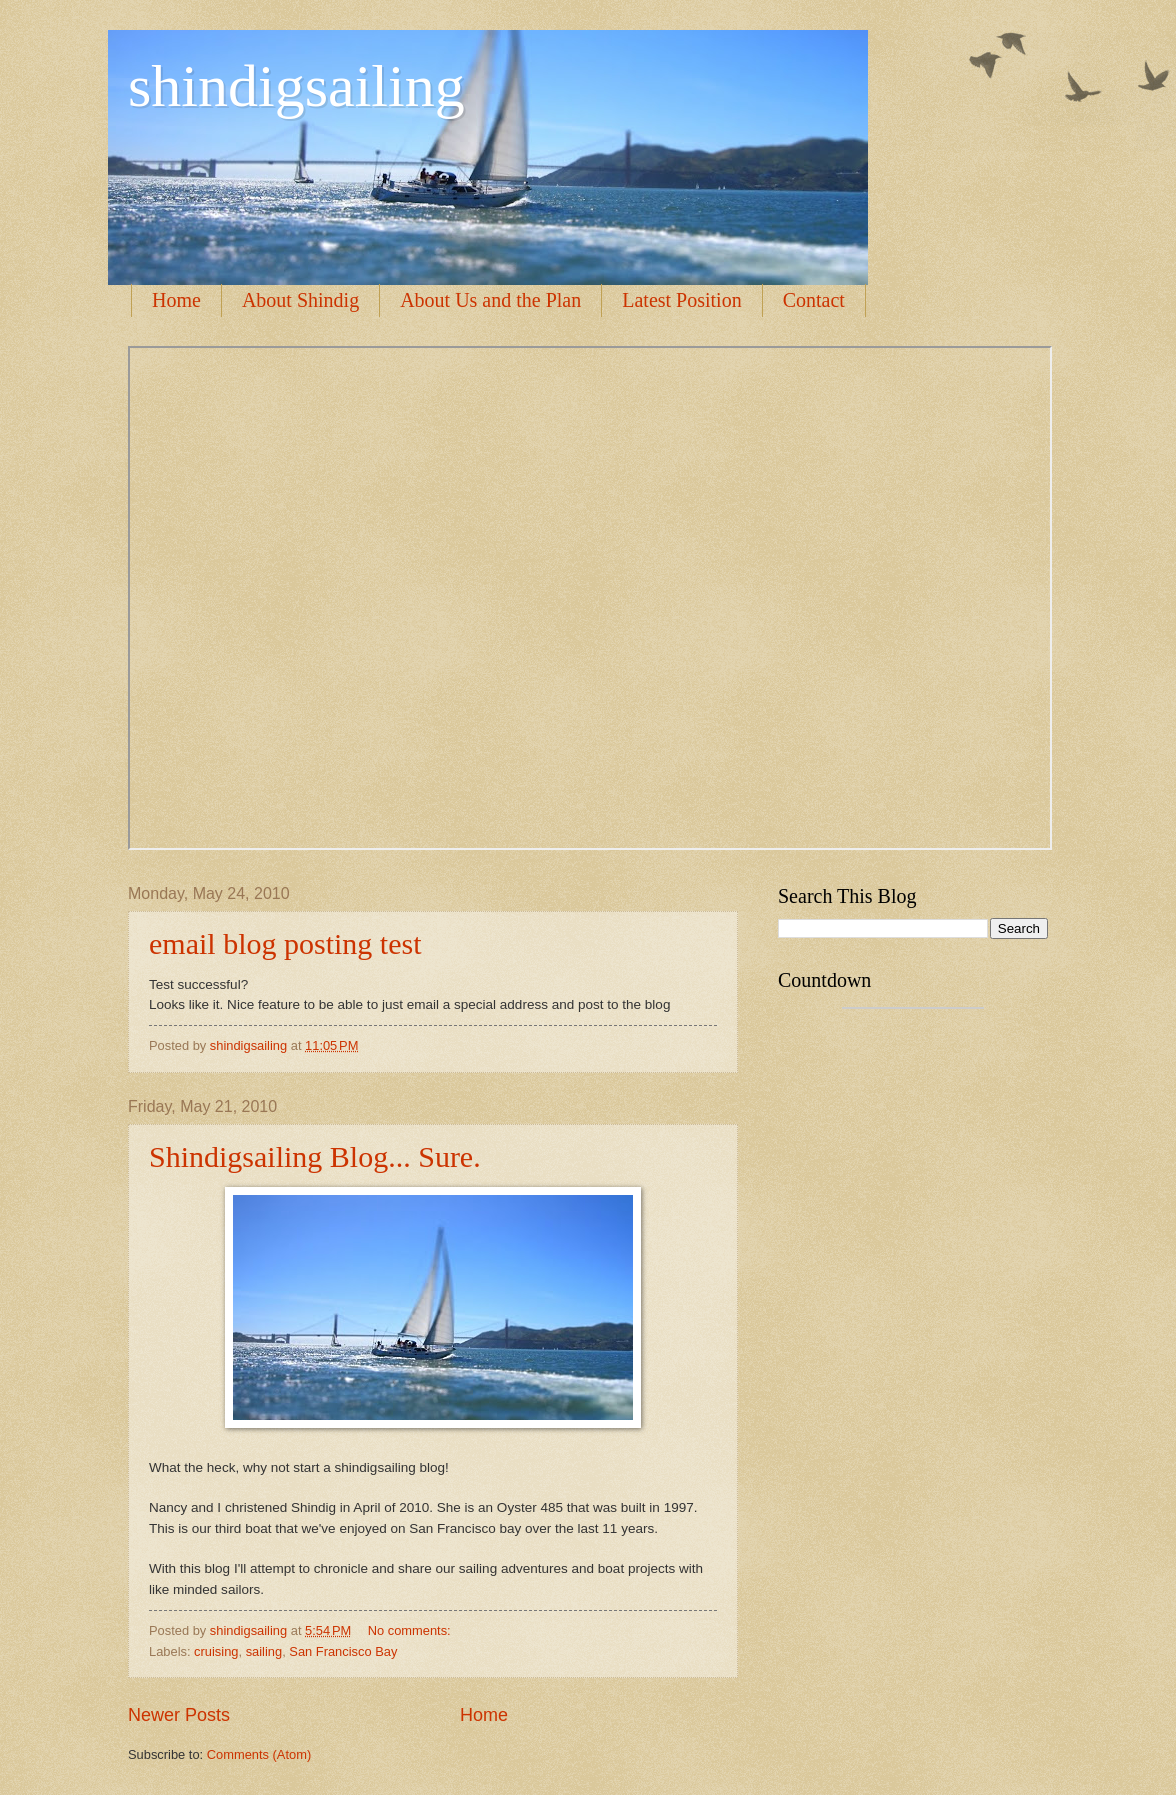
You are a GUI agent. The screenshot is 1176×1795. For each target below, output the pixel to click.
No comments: (411, 1630)
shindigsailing (296, 86)
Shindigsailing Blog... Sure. (315, 1156)
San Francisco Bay (343, 1651)
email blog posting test (285, 943)
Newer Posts (179, 1715)
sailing (264, 1651)
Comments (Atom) (259, 1754)
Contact (814, 300)
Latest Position (681, 300)
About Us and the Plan (490, 300)
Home (176, 300)
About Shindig (300, 300)
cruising (216, 1651)
